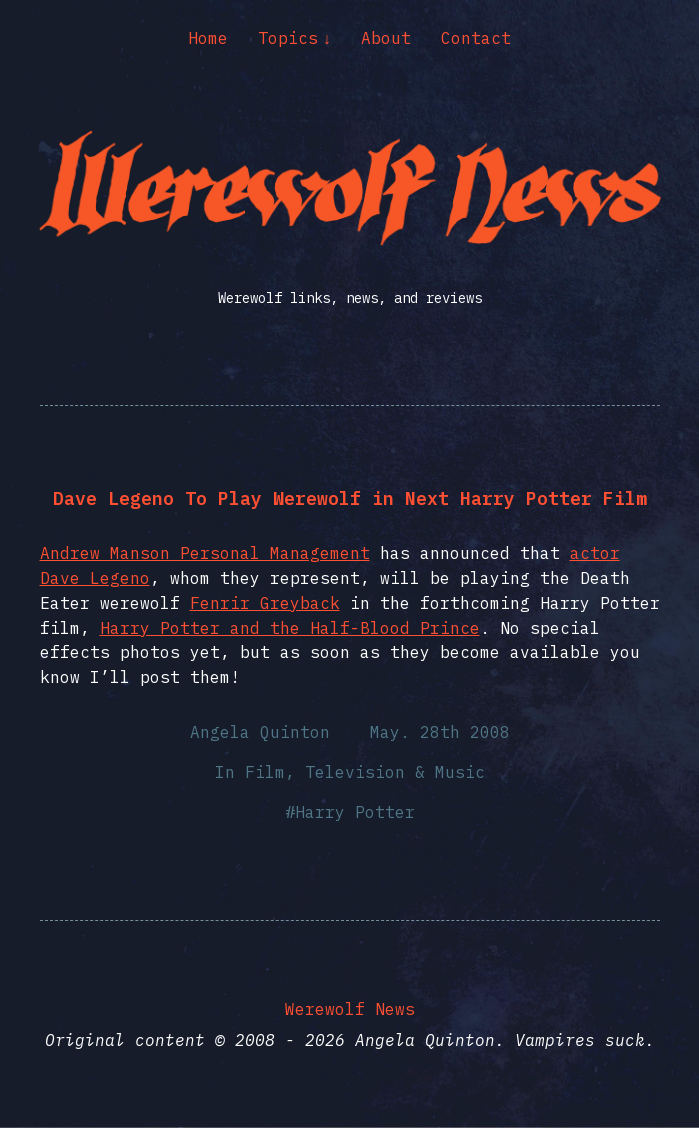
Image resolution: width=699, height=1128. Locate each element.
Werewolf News (350, 1009)
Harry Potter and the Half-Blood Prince (290, 628)
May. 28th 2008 (440, 732)
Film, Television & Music (365, 772)
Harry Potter (355, 812)
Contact (476, 38)
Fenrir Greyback (265, 603)
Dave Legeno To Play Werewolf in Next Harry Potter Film (350, 498)
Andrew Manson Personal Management (205, 553)
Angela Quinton (260, 732)
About (386, 38)
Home (208, 38)
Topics (288, 38)
